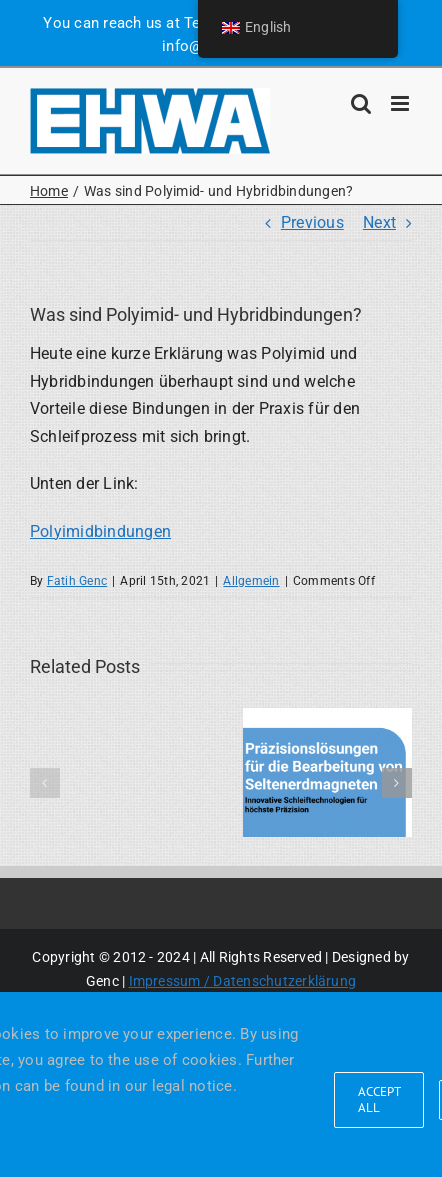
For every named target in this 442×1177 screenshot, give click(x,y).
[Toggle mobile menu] (401, 103)
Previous (312, 222)
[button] (45, 783)
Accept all (379, 1099)
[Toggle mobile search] (361, 103)
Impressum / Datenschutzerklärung (243, 981)
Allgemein (251, 581)
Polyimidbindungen (100, 531)
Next (379, 222)
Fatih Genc (77, 581)
